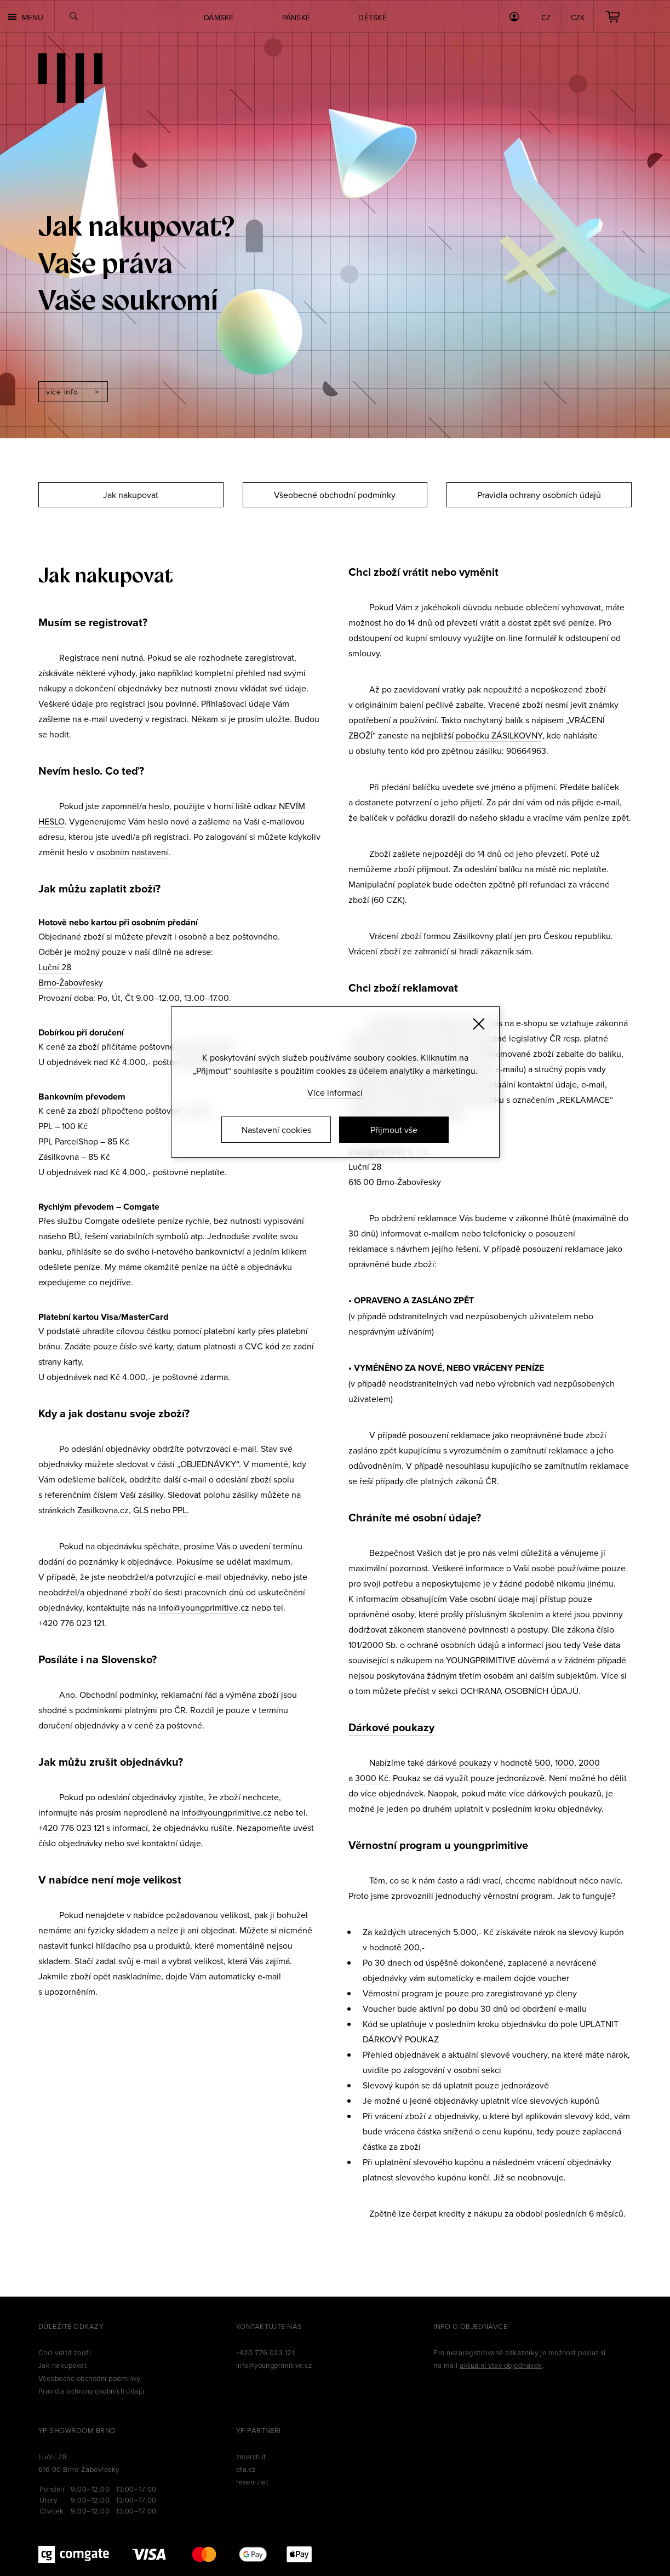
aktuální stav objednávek (501, 2365)
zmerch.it (251, 2456)
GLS (140, 1510)
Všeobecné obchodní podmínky (335, 495)
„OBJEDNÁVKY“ (208, 1464)
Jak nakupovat (130, 495)
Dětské (372, 17)
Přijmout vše (393, 1130)
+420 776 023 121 (71, 1623)
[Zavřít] (479, 1024)
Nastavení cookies (276, 1130)
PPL (180, 1510)
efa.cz (246, 2469)
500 (543, 1762)
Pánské (296, 17)
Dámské (219, 17)
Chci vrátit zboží (64, 2352)
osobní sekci (477, 2070)
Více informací (335, 1092)
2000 (589, 1762)
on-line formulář (526, 638)
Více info (62, 391)
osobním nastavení (132, 852)
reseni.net (252, 2482)
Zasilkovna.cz (103, 1510)
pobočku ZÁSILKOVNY (499, 735)
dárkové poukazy (458, 1762)
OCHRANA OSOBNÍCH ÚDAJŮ (519, 1691)
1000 (564, 1762)
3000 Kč (371, 1778)
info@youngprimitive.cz (204, 1607)
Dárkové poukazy (391, 1727)
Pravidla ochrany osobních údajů (539, 495)
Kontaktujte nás (269, 2326)
